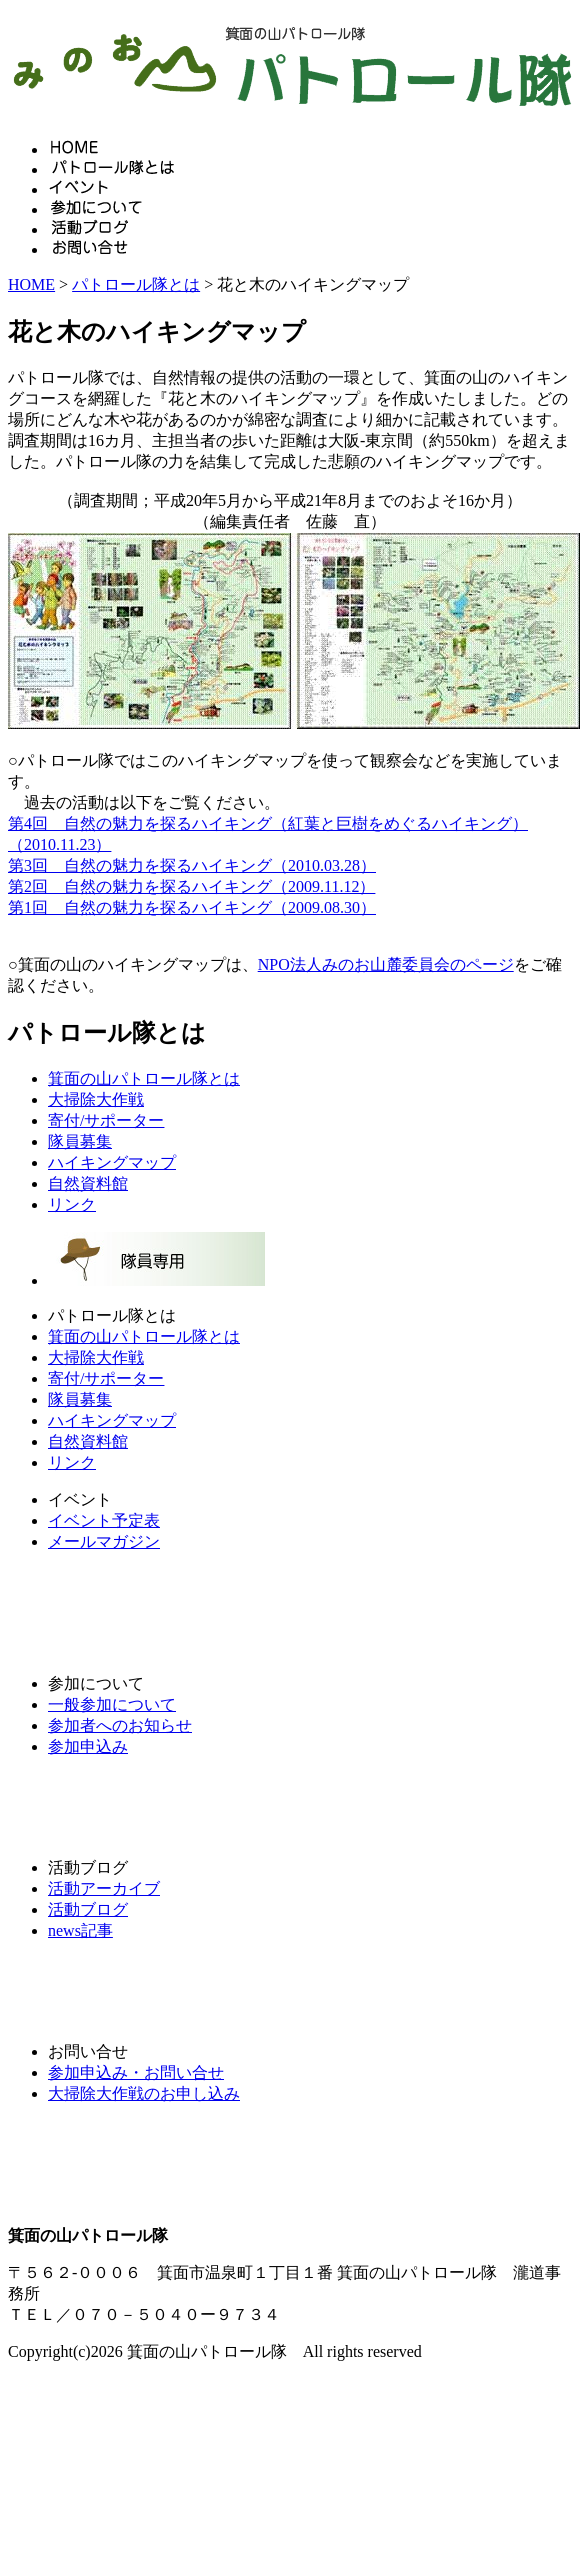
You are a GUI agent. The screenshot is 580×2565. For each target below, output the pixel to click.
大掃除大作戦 (96, 1099)
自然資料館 (88, 1183)
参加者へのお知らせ (120, 1725)
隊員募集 (80, 1141)
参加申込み (88, 1746)
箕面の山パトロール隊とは (144, 1078)
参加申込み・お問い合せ (136, 2072)
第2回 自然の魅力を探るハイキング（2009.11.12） (191, 886)
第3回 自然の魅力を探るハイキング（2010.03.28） (192, 865)
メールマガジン (104, 1541)
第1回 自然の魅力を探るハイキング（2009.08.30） (192, 907)
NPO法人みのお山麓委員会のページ (386, 964)
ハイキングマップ (112, 1162)
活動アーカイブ (104, 1888)
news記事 (80, 1930)
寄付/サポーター (106, 1120)
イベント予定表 (104, 1520)
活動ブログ (88, 1909)
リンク (72, 1204)
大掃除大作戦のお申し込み (144, 2093)
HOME (31, 284)
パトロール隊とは (136, 284)
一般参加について (112, 1704)
